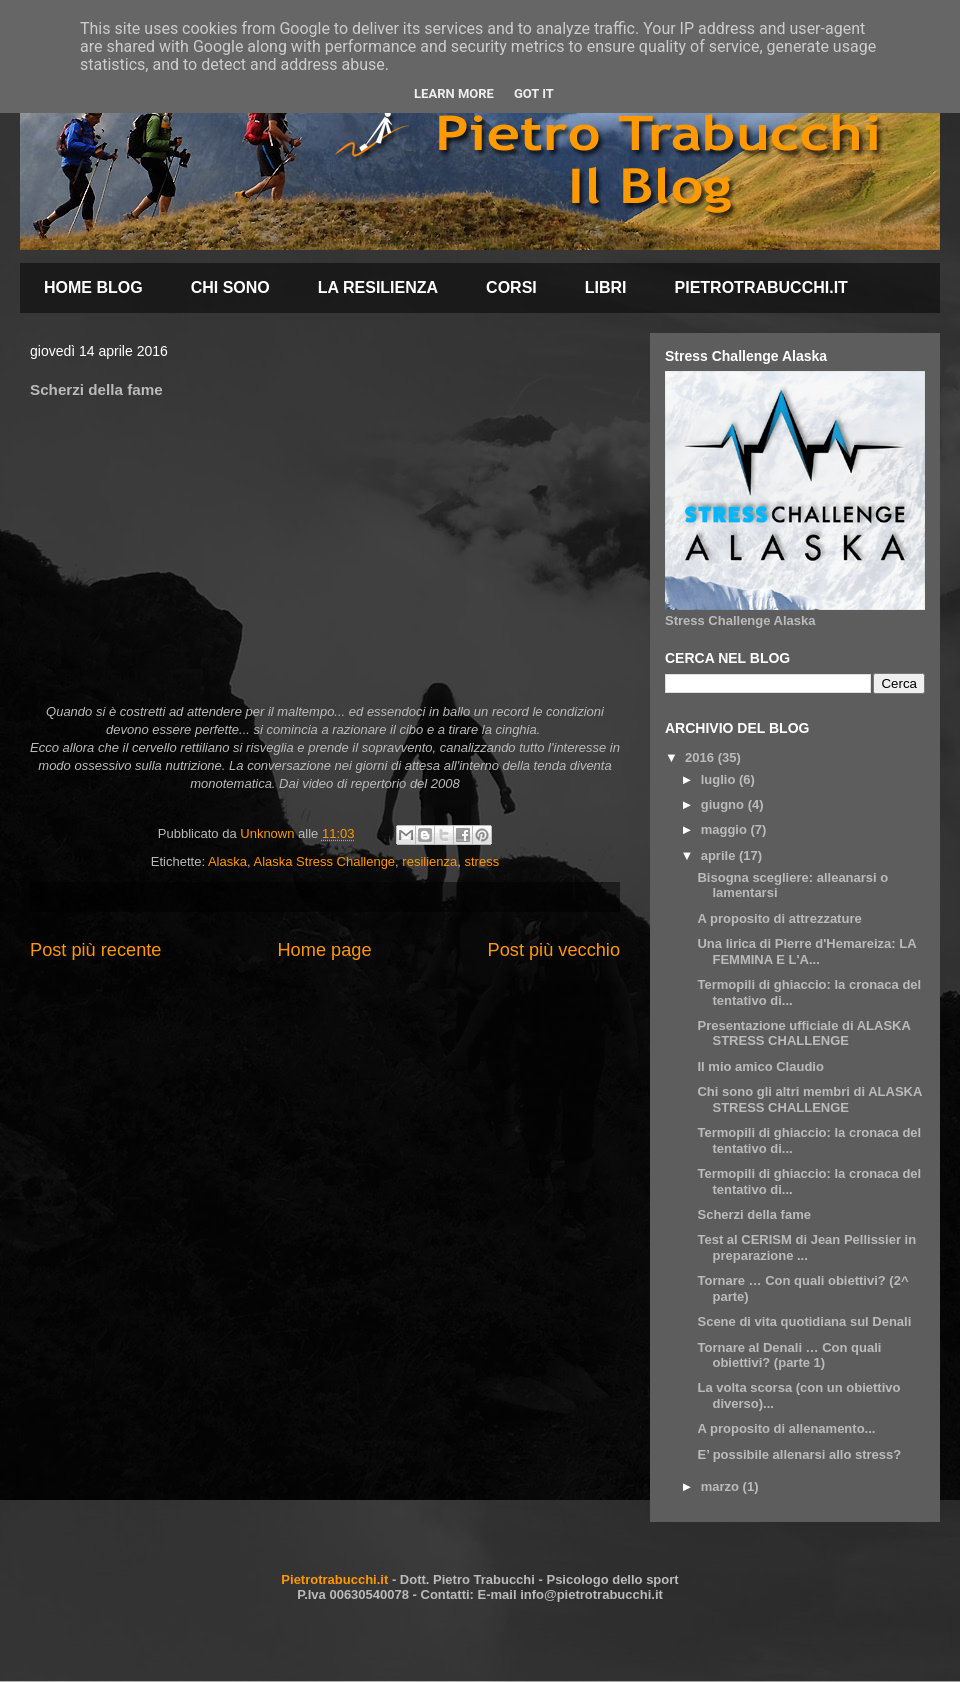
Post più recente (95, 950)
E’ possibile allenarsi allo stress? (799, 1454)
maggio (726, 829)
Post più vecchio (554, 950)
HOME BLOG (93, 287)
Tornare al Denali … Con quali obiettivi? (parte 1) (789, 1355)
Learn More (454, 93)
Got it (534, 93)
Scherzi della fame (753, 1214)
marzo (722, 1486)
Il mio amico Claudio (760, 1066)
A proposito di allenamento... (786, 1428)
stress (482, 861)
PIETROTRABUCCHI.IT (761, 287)
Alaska (227, 861)
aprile (720, 855)
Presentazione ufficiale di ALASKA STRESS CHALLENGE (803, 1033)
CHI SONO (230, 287)
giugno (724, 804)
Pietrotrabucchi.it (334, 1579)
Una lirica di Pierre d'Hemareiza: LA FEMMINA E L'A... (806, 951)
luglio (720, 779)
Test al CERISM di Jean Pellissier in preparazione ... (806, 1247)
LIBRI (606, 287)
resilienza (429, 861)
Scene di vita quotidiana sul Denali (804, 1321)
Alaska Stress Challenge (324, 861)
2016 (701, 757)
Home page (324, 950)
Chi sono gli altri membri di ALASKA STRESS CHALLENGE (809, 1099)
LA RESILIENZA (378, 287)
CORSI (511, 287)
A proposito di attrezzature (779, 918)
